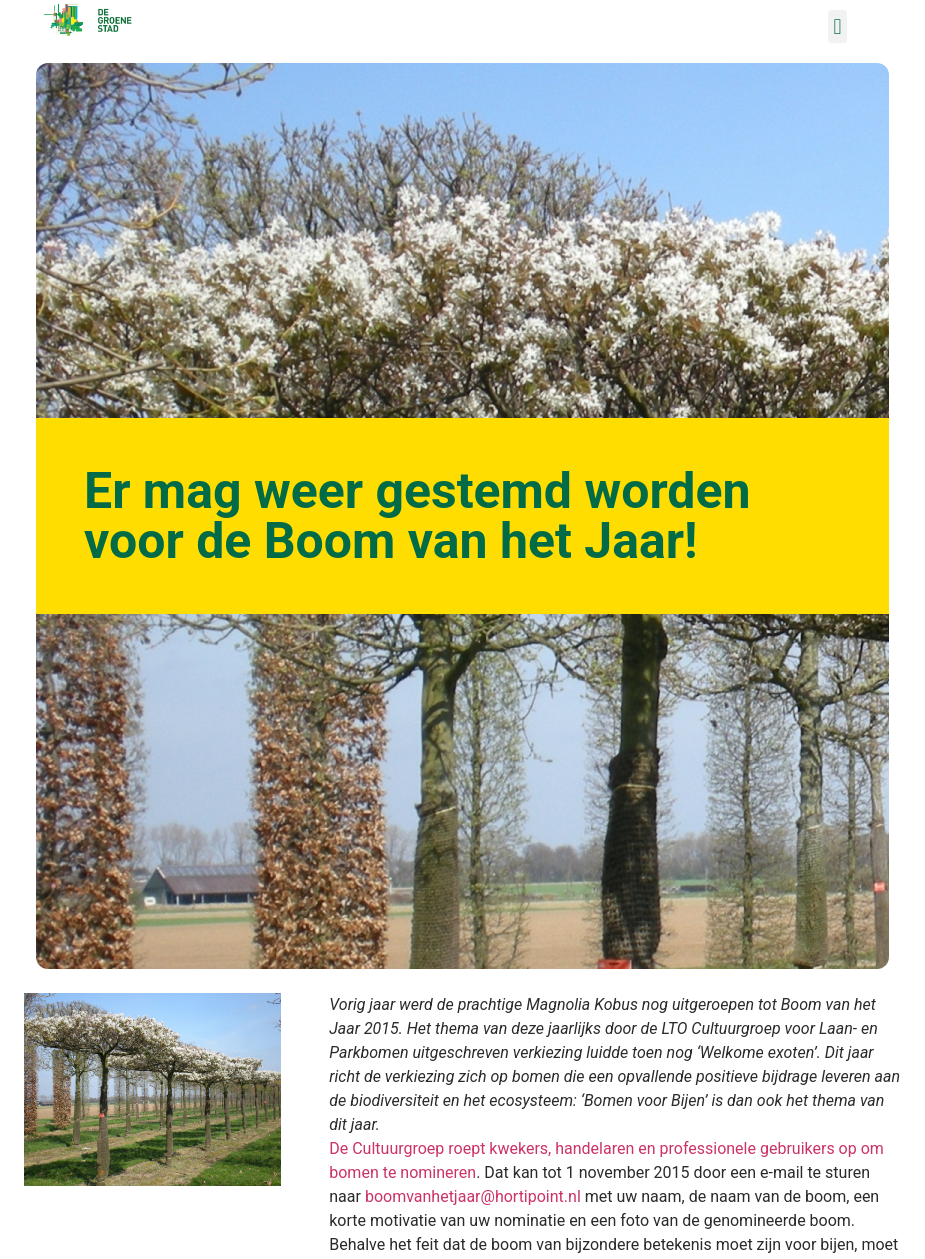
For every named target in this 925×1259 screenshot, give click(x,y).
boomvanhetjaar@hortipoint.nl (473, 1196)
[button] (837, 26)
